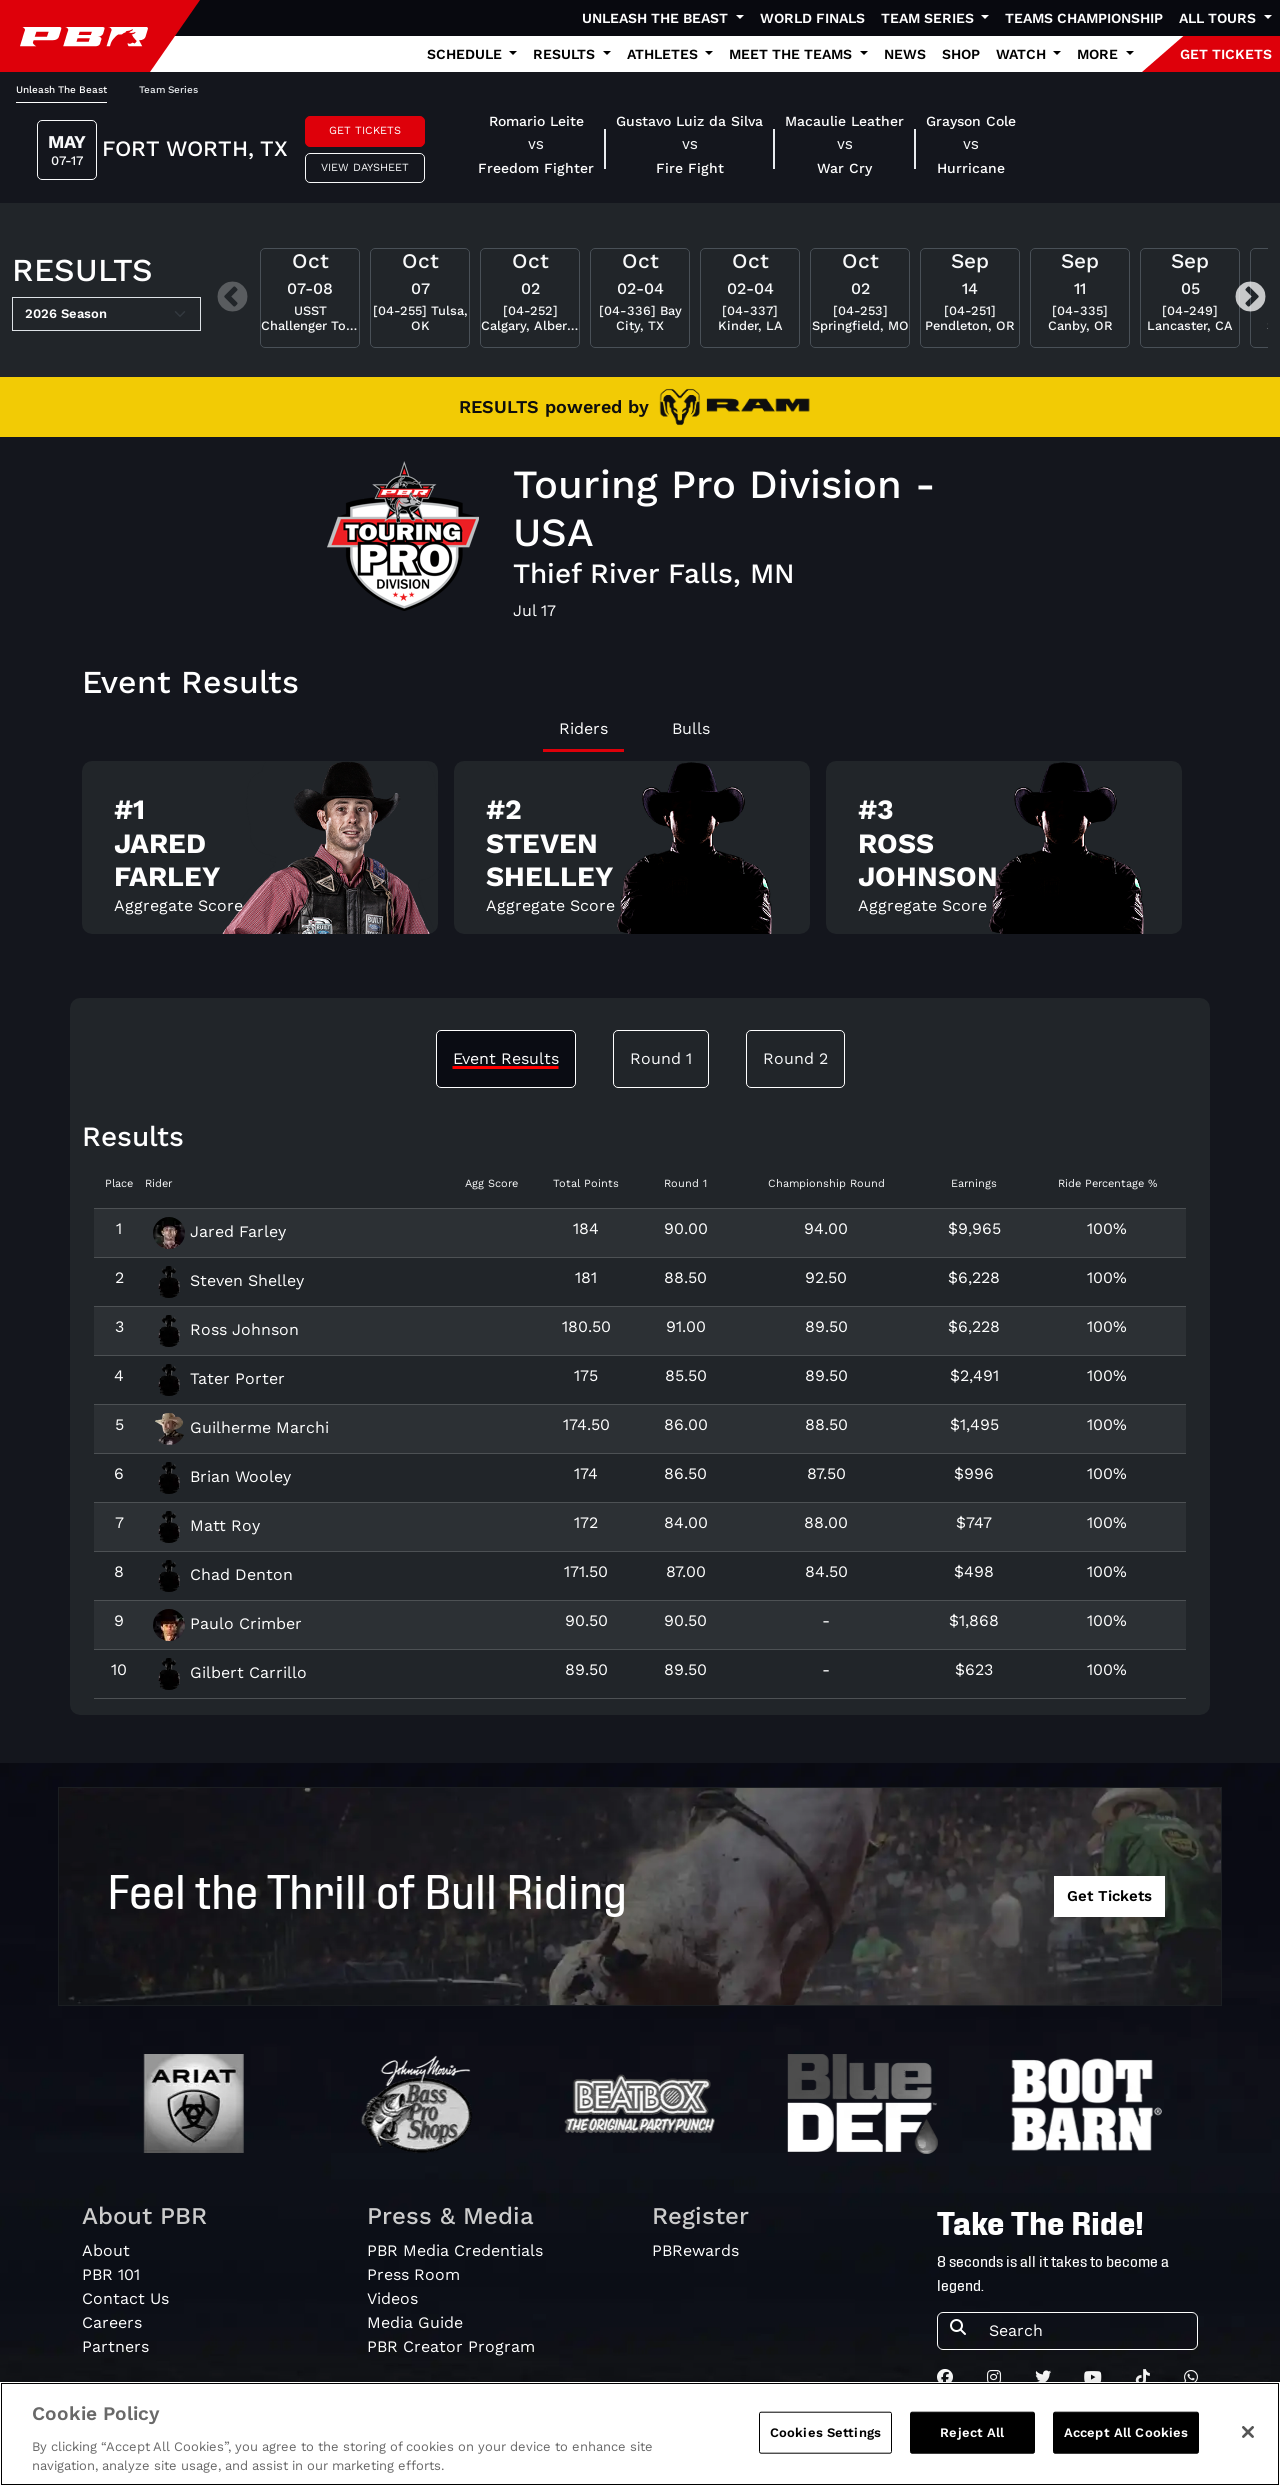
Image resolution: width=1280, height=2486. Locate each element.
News (905, 54)
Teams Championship (1084, 18)
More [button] (1099, 54)
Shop (961, 54)
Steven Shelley (228, 1280)
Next (1250, 298)
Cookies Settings (825, 2446)
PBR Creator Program (451, 2346)
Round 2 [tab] (795, 1058)
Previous (232, 298)
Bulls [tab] (691, 728)
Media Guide (415, 2322)
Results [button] (566, 54)
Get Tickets (365, 130)
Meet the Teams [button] (792, 54)
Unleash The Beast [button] (657, 18)
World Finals (812, 18)
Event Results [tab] (506, 1058)
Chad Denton (223, 1574)
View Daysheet (365, 167)
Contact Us (125, 2298)
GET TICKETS (1226, 54)
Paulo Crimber (227, 1623)
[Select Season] (106, 314)
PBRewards (695, 2250)
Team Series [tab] (168, 89)
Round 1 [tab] (661, 1058)
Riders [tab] (583, 728)
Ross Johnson (226, 1329)
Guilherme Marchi (241, 1427)
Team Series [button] (929, 18)
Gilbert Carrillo (230, 1672)
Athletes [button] (664, 54)
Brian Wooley (222, 1476)
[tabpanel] (640, 855)
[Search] (1087, 2331)
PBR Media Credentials (455, 2250)
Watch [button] (1023, 54)
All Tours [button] (1219, 18)
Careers (112, 2322)
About (106, 2250)
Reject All (972, 2446)
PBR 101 (111, 2274)
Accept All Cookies (1126, 2446)
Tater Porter (219, 1378)
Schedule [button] (466, 54)
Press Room (413, 2274)
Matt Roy (206, 1525)
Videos (392, 2298)
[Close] (1248, 2446)
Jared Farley (219, 1231)
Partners (115, 2346)
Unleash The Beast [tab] (61, 89)
